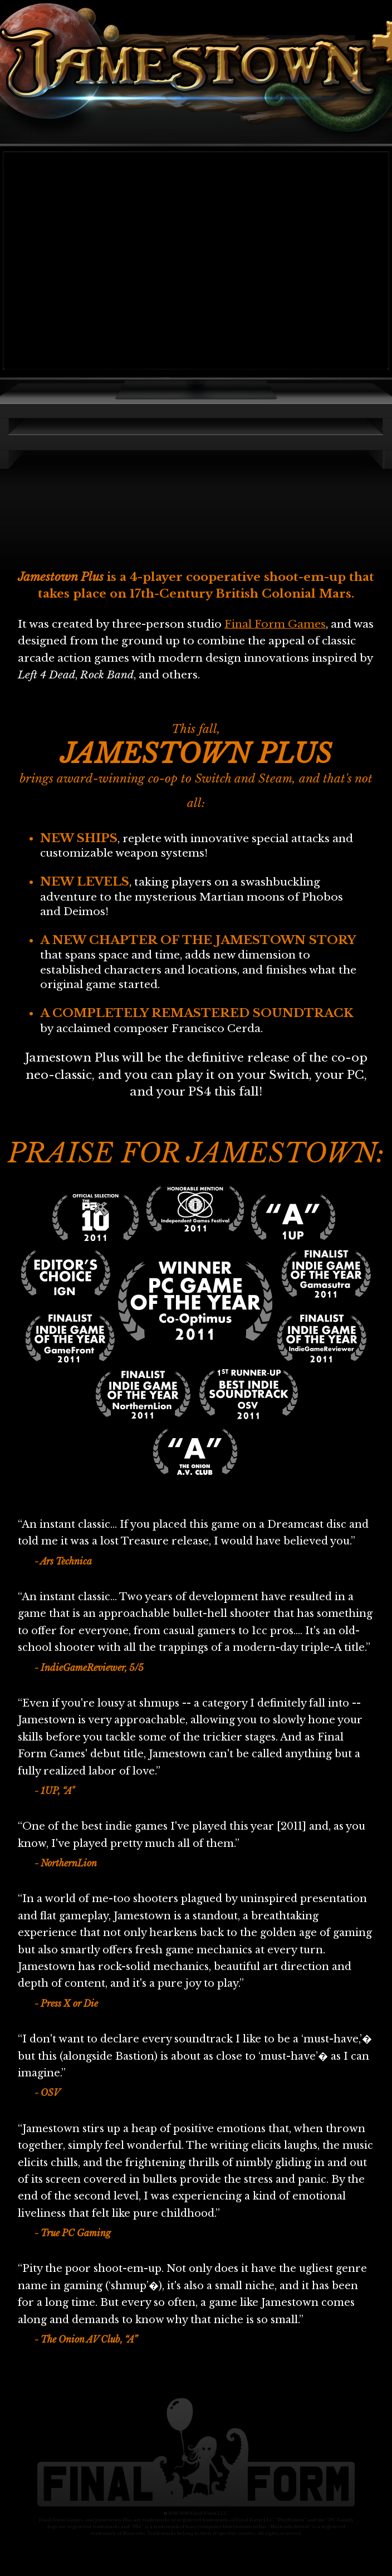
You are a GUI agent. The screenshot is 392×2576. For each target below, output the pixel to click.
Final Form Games (275, 624)
